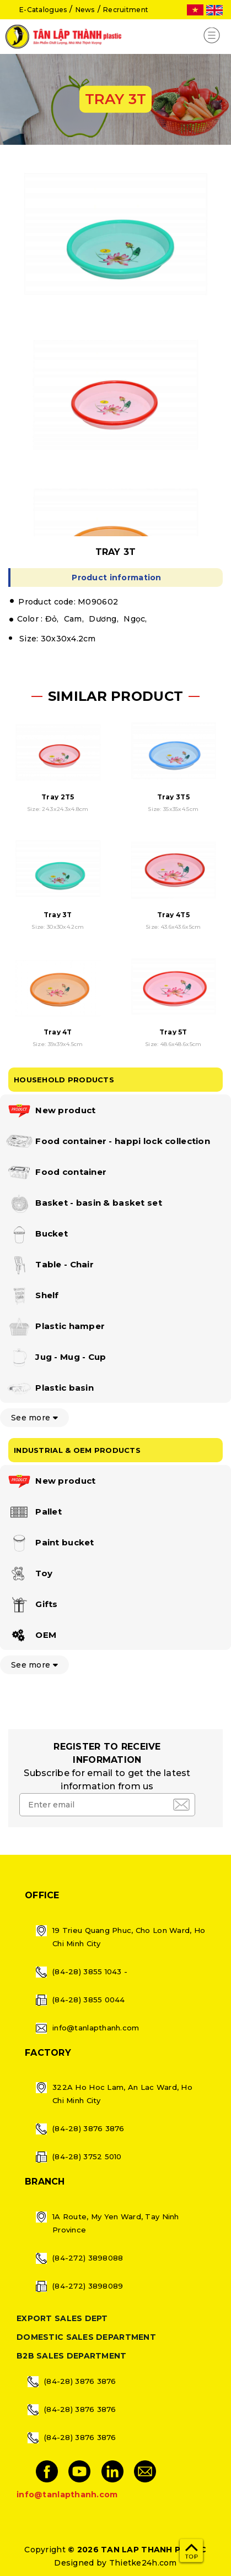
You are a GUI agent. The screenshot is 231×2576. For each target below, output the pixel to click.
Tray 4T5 (173, 915)
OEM (31, 1636)
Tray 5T (173, 1032)
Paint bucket (50, 1543)
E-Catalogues (43, 10)
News (85, 10)
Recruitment (125, 10)
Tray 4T (58, 1032)
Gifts (32, 1605)
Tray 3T (58, 915)
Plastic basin (50, 1388)
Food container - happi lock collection (108, 1142)
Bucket (37, 1234)
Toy (29, 1574)
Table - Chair (50, 1265)
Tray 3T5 (173, 797)
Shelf (32, 1296)
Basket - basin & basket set (84, 1203)
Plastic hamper (55, 1327)
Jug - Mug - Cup (56, 1358)
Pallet (34, 1512)
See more (34, 1418)
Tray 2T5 (57, 797)
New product (50, 1111)
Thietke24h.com (143, 2563)
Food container (56, 1173)
